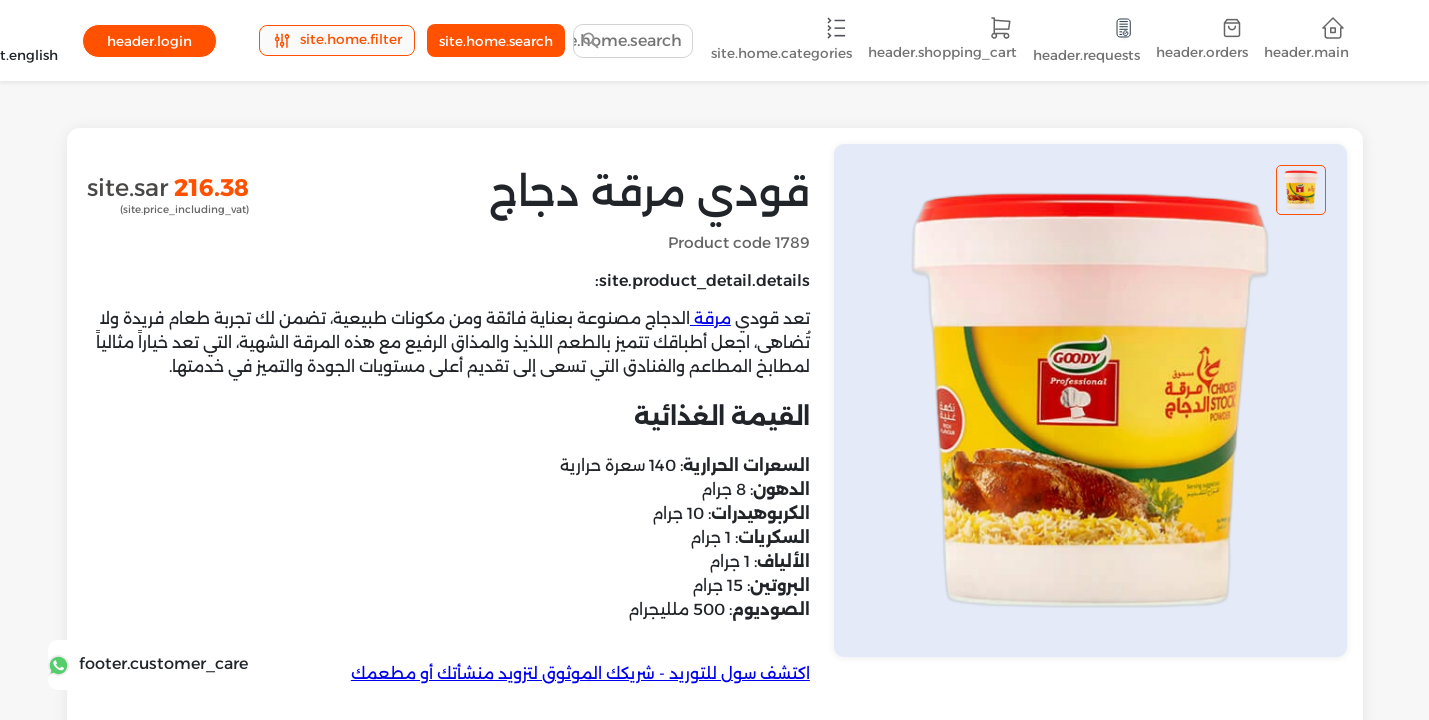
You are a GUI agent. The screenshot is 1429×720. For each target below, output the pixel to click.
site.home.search (496, 41)
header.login (149, 41)
